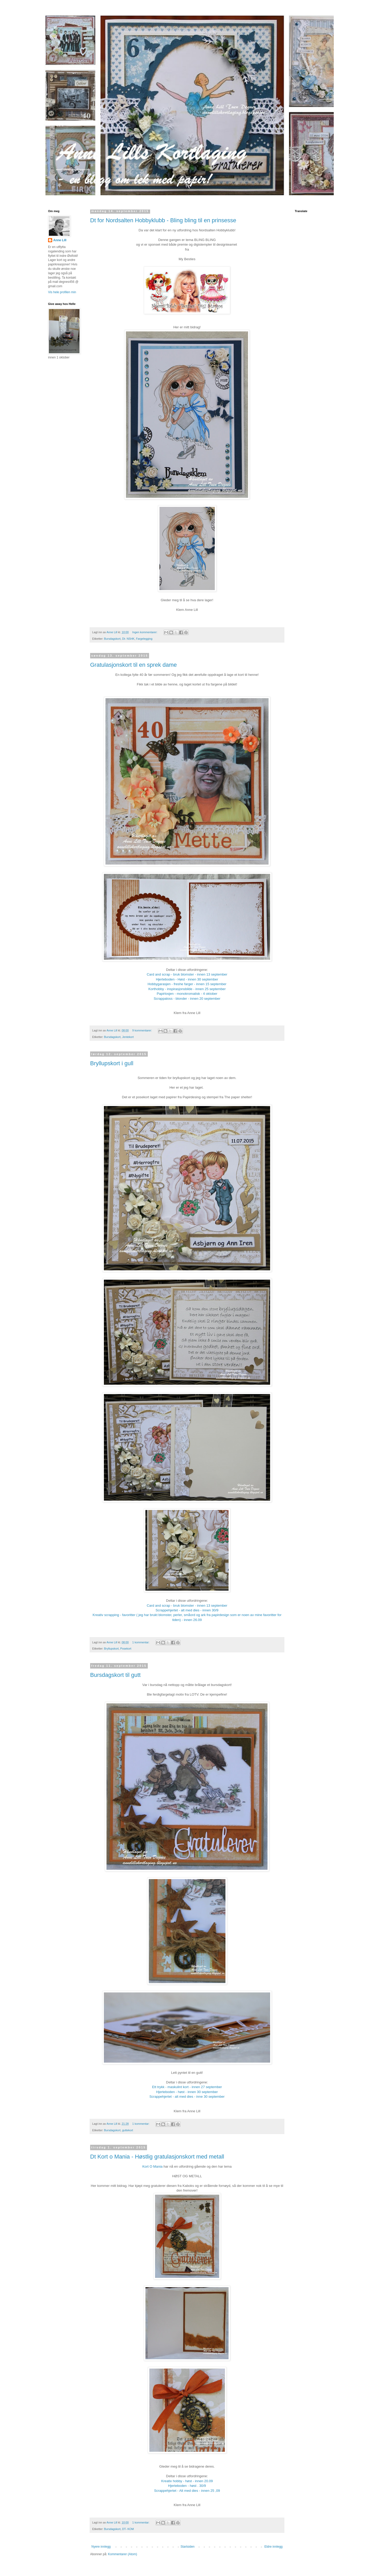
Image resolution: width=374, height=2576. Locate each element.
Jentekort (127, 1036)
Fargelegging (144, 638)
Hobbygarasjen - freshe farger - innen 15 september (187, 984)
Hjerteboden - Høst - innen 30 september (187, 979)
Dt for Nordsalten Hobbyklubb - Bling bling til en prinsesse (163, 220)
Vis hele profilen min (62, 292)
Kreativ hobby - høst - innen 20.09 (187, 2481)
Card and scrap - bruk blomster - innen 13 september (187, 974)
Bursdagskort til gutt (115, 1675)
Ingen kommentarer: (145, 632)
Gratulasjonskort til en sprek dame (133, 665)
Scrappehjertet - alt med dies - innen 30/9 (187, 1610)
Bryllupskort (111, 1648)
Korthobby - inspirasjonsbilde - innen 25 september (187, 989)
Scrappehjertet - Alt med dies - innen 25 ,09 (187, 2491)
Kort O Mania (152, 2166)
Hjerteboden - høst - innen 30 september (187, 2092)
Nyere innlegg (101, 2546)
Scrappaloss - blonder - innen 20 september (187, 999)
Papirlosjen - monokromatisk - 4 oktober (187, 994)
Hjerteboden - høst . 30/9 (187, 2486)
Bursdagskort (112, 638)
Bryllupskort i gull (111, 1063)
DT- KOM (128, 2529)
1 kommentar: (141, 1642)
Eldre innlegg (273, 2546)
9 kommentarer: (142, 1030)
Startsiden (188, 2546)
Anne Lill (59, 240)
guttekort (127, 2130)
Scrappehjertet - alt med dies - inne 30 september (187, 2096)
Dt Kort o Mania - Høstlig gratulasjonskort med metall (157, 2156)
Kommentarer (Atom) (122, 2554)
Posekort (125, 1648)
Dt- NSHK (128, 638)
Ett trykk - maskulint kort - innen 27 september (187, 2087)
